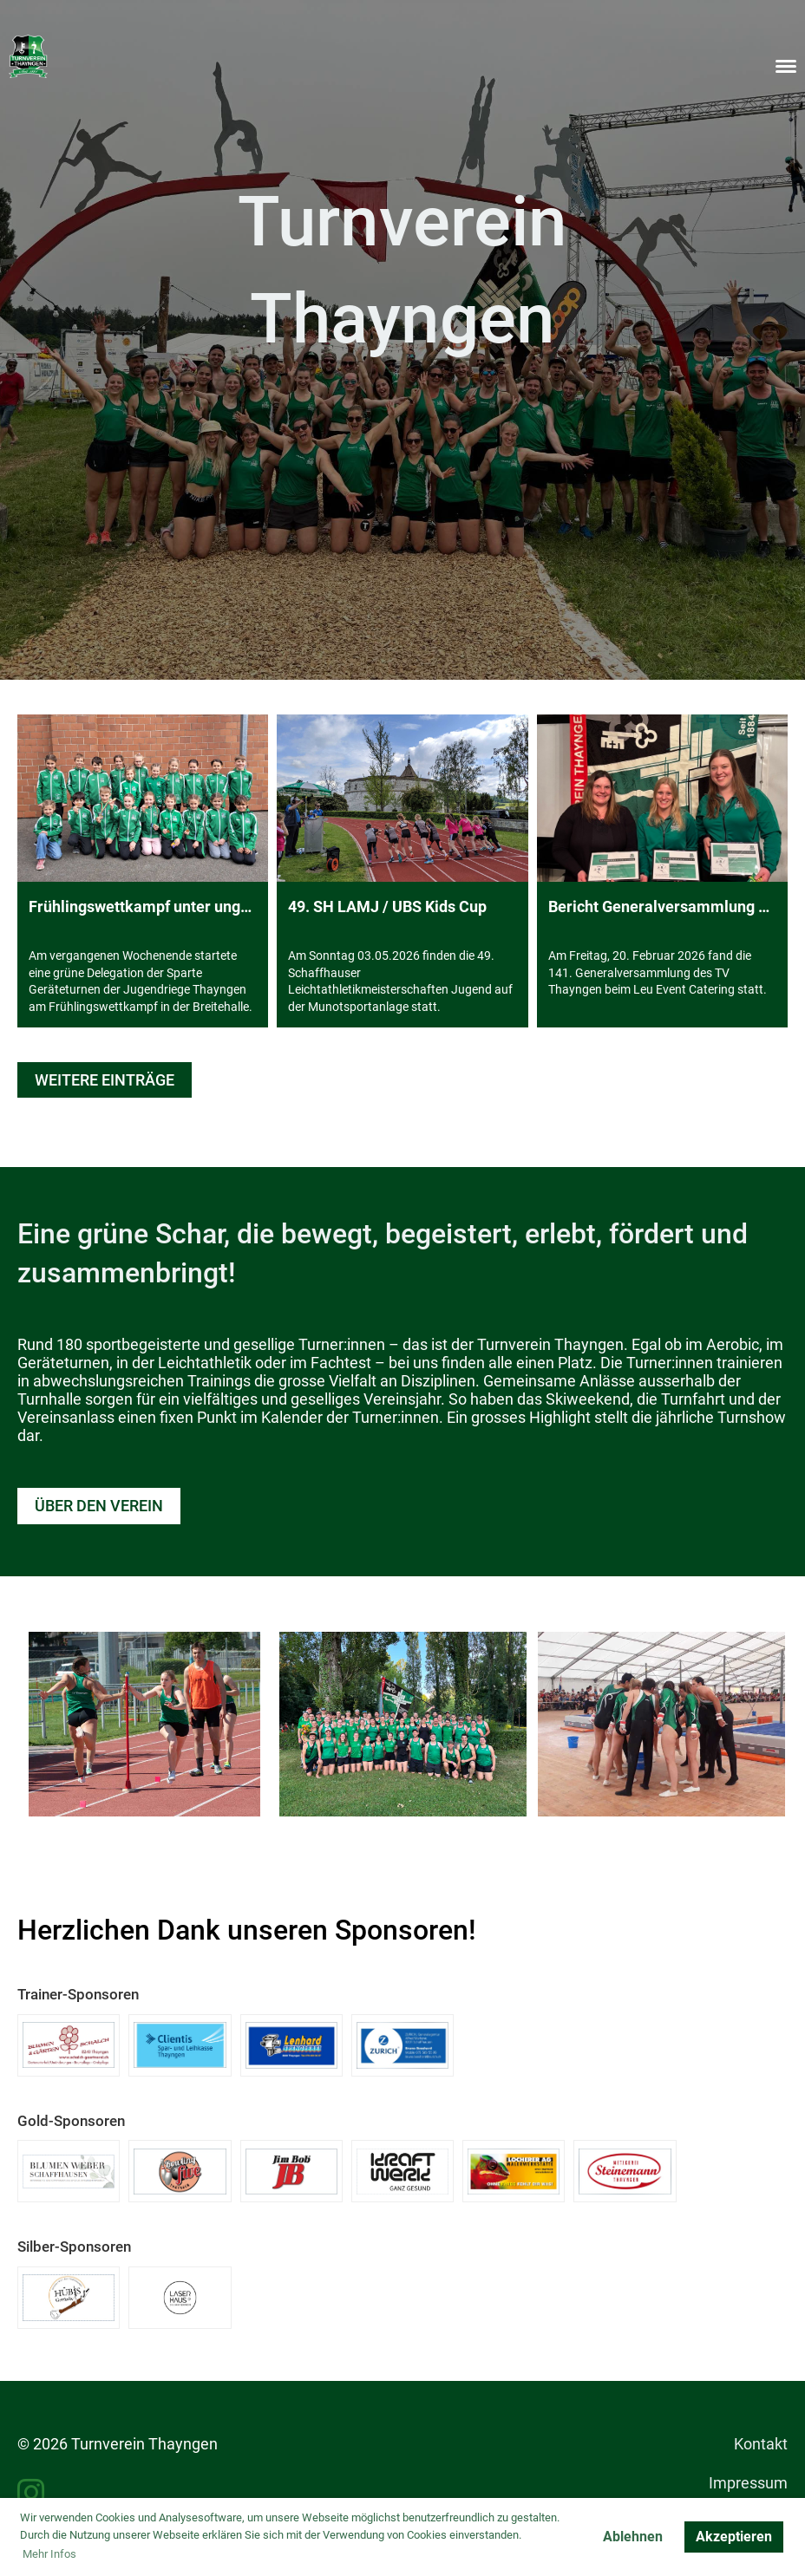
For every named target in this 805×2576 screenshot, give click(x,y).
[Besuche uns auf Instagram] (31, 2493)
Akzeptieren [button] (734, 2536)
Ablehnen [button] (633, 2536)
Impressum (748, 2483)
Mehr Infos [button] (49, 2553)
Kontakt (761, 2444)
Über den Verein (99, 1506)
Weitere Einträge (104, 1080)
